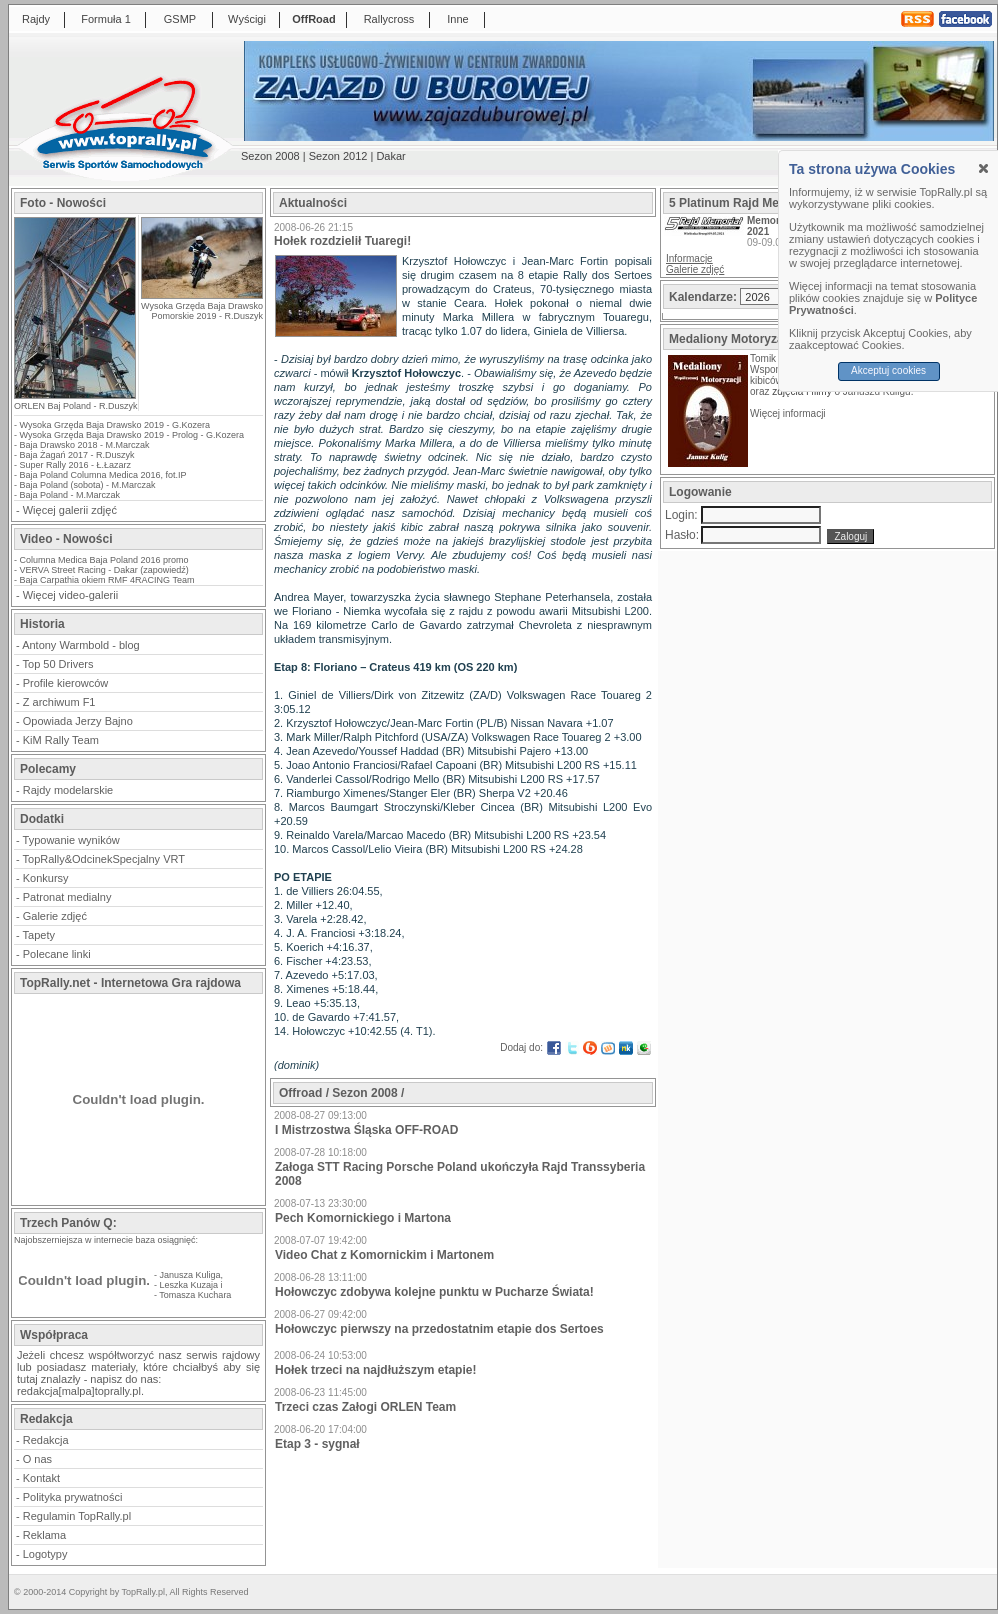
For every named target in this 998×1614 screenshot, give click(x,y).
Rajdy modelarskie (68, 790)
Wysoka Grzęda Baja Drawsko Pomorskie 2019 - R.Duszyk (202, 311)
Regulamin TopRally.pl (77, 1516)
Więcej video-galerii (70, 595)
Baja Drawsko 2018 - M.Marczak (85, 445)
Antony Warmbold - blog (81, 645)
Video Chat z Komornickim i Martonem (384, 1255)
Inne (457, 19)
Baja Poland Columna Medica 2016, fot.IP (103, 475)
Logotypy (45, 1554)
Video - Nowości (66, 539)
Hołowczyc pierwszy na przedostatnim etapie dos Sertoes (439, 1329)
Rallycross (389, 19)
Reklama (44, 1535)
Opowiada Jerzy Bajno (78, 721)
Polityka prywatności (73, 1497)
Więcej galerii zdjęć (70, 510)
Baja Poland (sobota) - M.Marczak (88, 485)
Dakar (390, 156)
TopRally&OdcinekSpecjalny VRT (104, 859)
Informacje (689, 258)
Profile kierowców (66, 683)
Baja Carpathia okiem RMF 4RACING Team (107, 580)
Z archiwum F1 (59, 702)
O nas (37, 1459)
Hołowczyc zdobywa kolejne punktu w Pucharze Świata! (434, 1292)
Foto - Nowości (63, 203)
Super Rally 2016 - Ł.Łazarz (76, 465)
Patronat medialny (67, 897)
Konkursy (46, 878)
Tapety (39, 935)
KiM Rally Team (61, 740)
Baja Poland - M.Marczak (70, 495)
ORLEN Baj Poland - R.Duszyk (76, 406)
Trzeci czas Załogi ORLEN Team (365, 1407)
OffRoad (313, 19)
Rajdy (36, 19)
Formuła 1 (106, 19)
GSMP (180, 19)
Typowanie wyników (71, 840)
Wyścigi (247, 19)
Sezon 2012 (338, 156)
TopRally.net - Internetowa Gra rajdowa (130, 983)
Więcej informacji (789, 413)
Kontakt (41, 1478)
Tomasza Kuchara (195, 1295)
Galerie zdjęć (55, 916)
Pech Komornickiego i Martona (363, 1218)
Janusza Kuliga (190, 1275)
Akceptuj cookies (888, 370)
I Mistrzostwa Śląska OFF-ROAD (366, 1130)
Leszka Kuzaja (189, 1285)
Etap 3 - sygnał (317, 1444)
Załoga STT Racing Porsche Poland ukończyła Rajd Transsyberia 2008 (460, 1174)
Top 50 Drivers (58, 664)
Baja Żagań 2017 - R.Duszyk (77, 455)
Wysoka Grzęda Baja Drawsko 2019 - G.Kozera (115, 425)
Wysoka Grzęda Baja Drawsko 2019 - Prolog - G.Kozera (132, 435)
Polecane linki (57, 954)
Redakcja (46, 1440)
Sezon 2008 (270, 156)
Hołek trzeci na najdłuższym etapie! (375, 1370)
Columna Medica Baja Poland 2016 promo (104, 560)
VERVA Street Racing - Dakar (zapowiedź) (104, 570)
